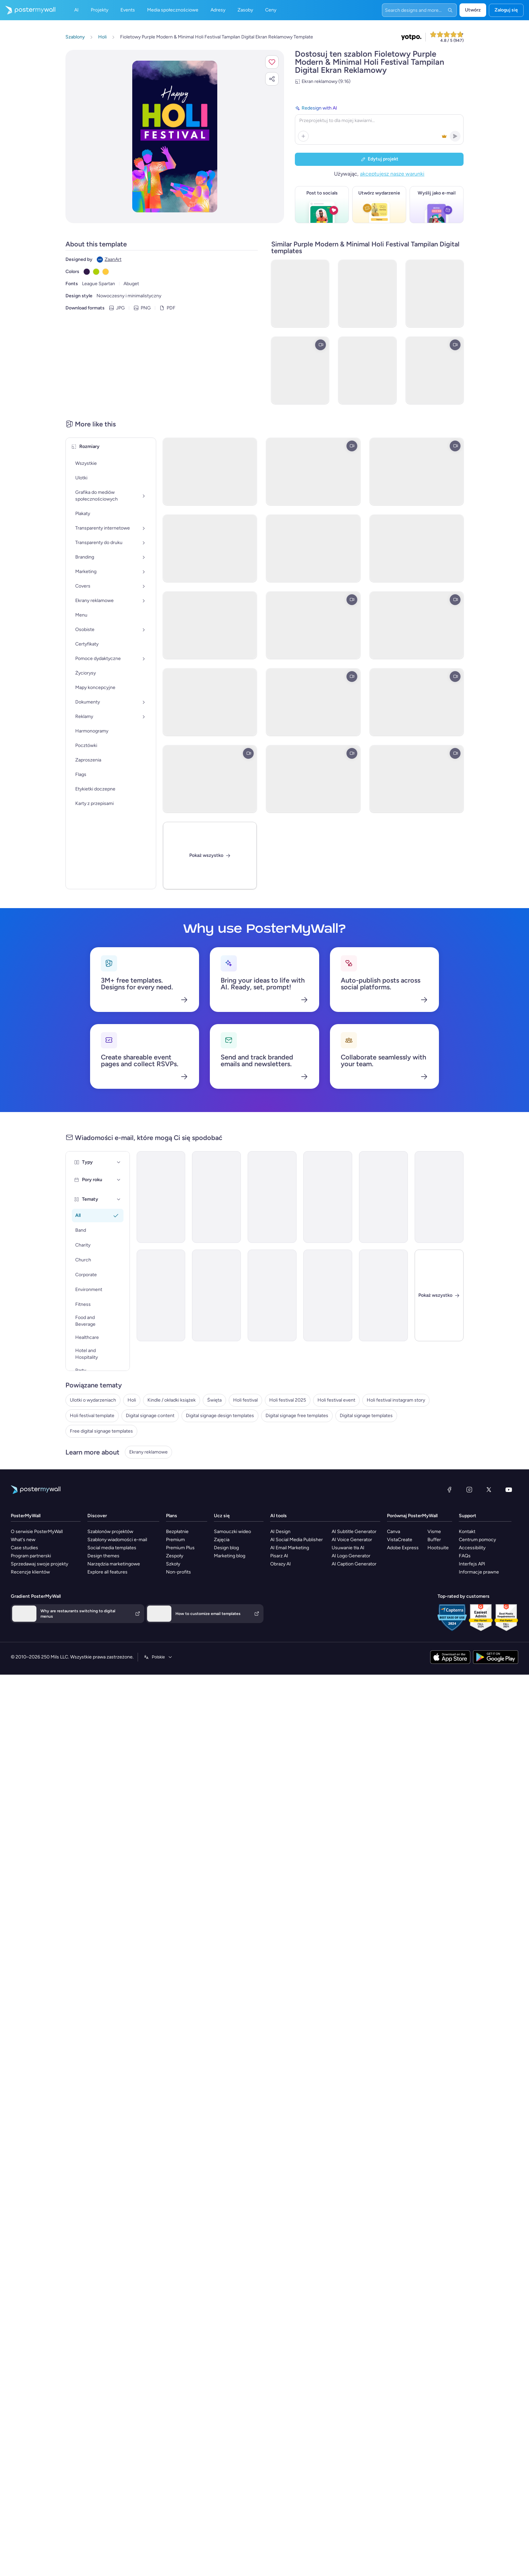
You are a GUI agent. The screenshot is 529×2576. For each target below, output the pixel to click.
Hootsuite (453, 1590)
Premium (176, 1583)
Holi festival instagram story (94, 1421)
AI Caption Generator (363, 1603)
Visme (449, 1576)
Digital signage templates (91, 1472)
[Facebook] (460, 1536)
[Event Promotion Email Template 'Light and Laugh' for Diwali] (314, 1146)
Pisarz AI (292, 1596)
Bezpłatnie (178, 1576)
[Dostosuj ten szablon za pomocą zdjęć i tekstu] (175, 136)
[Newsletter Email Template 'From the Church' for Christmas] (383, 1146)
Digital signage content (89, 1441)
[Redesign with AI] (379, 124)
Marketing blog (236, 1596)
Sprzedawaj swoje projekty (28, 1603)
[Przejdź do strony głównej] (27, 10)
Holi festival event (84, 1410)
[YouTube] (519, 1536)
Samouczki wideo (239, 1576)
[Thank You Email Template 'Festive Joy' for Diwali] (176, 1146)
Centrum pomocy (502, 1583)
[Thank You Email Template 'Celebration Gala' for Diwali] (314, 1251)
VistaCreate (418, 1583)
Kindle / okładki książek (89, 1369)
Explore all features (102, 1610)
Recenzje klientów (19, 1610)
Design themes (98, 1596)
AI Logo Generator (360, 1596)
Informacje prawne (503, 1610)
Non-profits (179, 1610)
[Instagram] (480, 1536)
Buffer (449, 1583)
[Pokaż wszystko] (210, 852)
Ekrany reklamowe (84, 1508)
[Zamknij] (452, 1251)
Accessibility (496, 1590)
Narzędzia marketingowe (108, 1603)
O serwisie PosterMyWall (26, 1576)
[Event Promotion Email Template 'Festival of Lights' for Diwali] (108, 1146)
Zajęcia (228, 1583)
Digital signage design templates (99, 1451)
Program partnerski (20, 1596)
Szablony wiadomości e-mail (112, 1583)
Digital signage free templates (96, 1461)
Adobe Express (421, 1590)
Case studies (13, 1590)
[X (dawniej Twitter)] (499, 1536)
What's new (12, 1583)
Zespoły (175, 1596)
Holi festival (77, 1390)
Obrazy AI (293, 1603)
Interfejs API (496, 1603)
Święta (72, 1380)
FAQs (489, 1596)
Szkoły (174, 1603)
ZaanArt (113, 259)
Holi (69, 1359)
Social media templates (106, 1590)
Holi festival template (87, 1431)
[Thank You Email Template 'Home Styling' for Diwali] (245, 1251)
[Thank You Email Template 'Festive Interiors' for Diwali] (245, 1146)
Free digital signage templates (97, 1482)
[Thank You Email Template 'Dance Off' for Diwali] (108, 1251)
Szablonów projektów (105, 1576)
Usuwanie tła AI (357, 1590)
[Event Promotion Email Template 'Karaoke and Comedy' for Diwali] (176, 1251)
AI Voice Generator (361, 1583)
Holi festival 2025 (83, 1400)
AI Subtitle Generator (363, 1576)
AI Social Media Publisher (309, 1583)
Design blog (233, 1590)
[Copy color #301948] (86, 271)
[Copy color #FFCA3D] (105, 271)
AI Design (293, 1576)
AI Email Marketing (302, 1590)
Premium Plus (181, 1590)
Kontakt (491, 1576)
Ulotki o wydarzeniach (88, 1349)
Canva (412, 1576)
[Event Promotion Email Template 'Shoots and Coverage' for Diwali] (452, 1146)
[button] (272, 62)
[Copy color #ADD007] (96, 271)
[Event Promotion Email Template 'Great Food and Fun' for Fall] (383, 1251)
